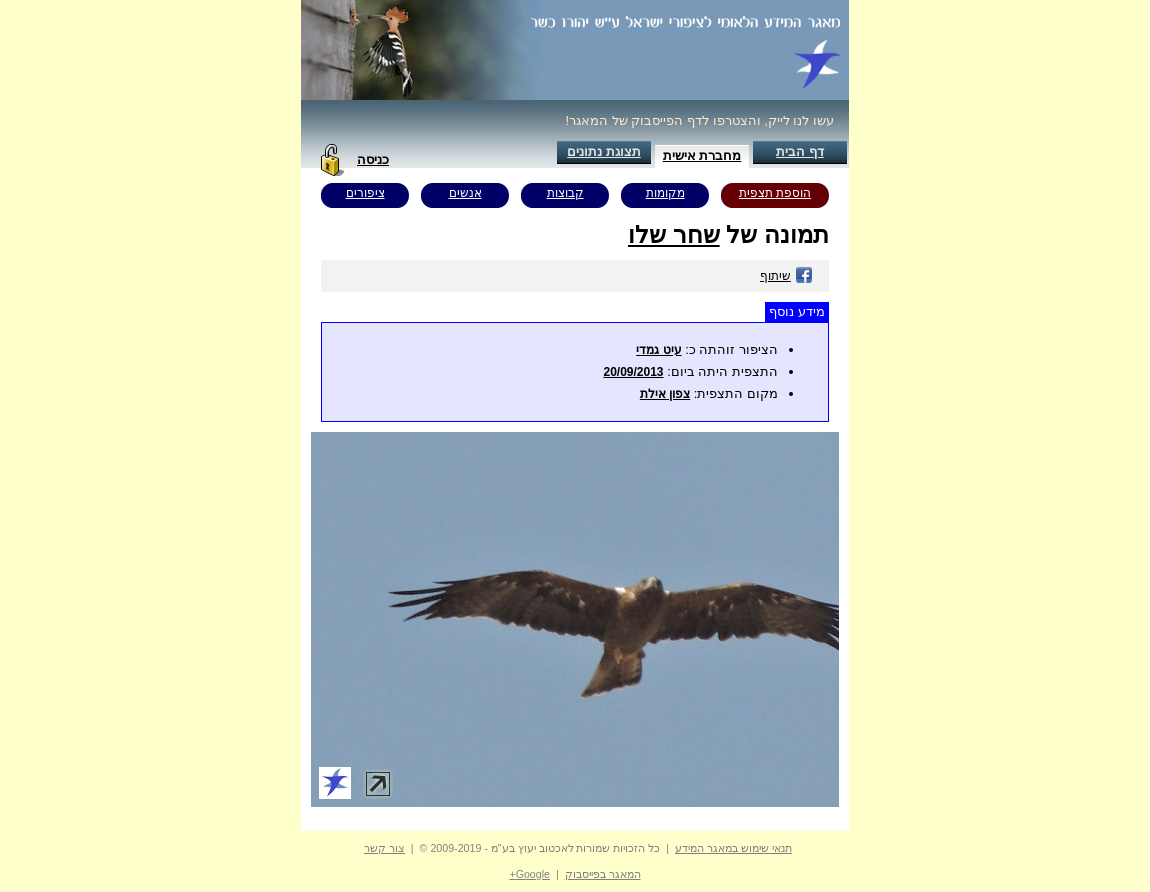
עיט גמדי (658, 350)
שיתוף (786, 276)
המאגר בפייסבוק (603, 874)
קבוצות (565, 193)
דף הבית (800, 151)
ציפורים (365, 193)
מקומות (665, 193)
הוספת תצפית (775, 193)
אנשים (465, 193)
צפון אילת (665, 394)
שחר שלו (674, 234)
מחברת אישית (702, 155)
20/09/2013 (633, 372)
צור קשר (384, 848)
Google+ (529, 874)
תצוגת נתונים (604, 151)
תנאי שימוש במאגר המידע (733, 848)
